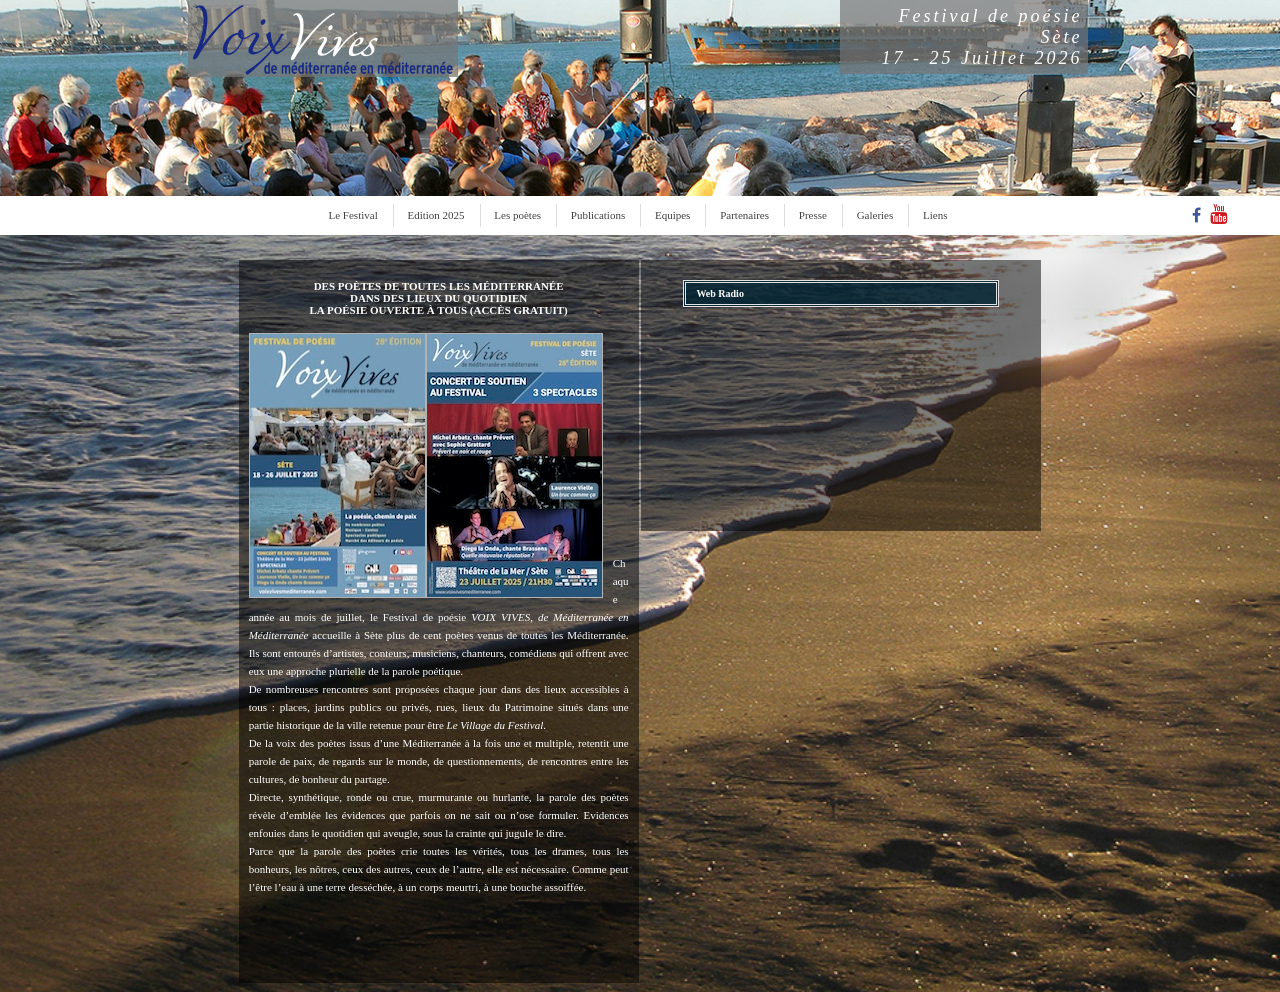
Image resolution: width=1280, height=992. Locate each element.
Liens (935, 215)
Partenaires (744, 215)
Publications (598, 215)
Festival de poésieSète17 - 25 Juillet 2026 (982, 37)
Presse (813, 215)
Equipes (672, 215)
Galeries (875, 215)
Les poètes (517, 215)
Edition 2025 (435, 215)
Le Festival (353, 215)
